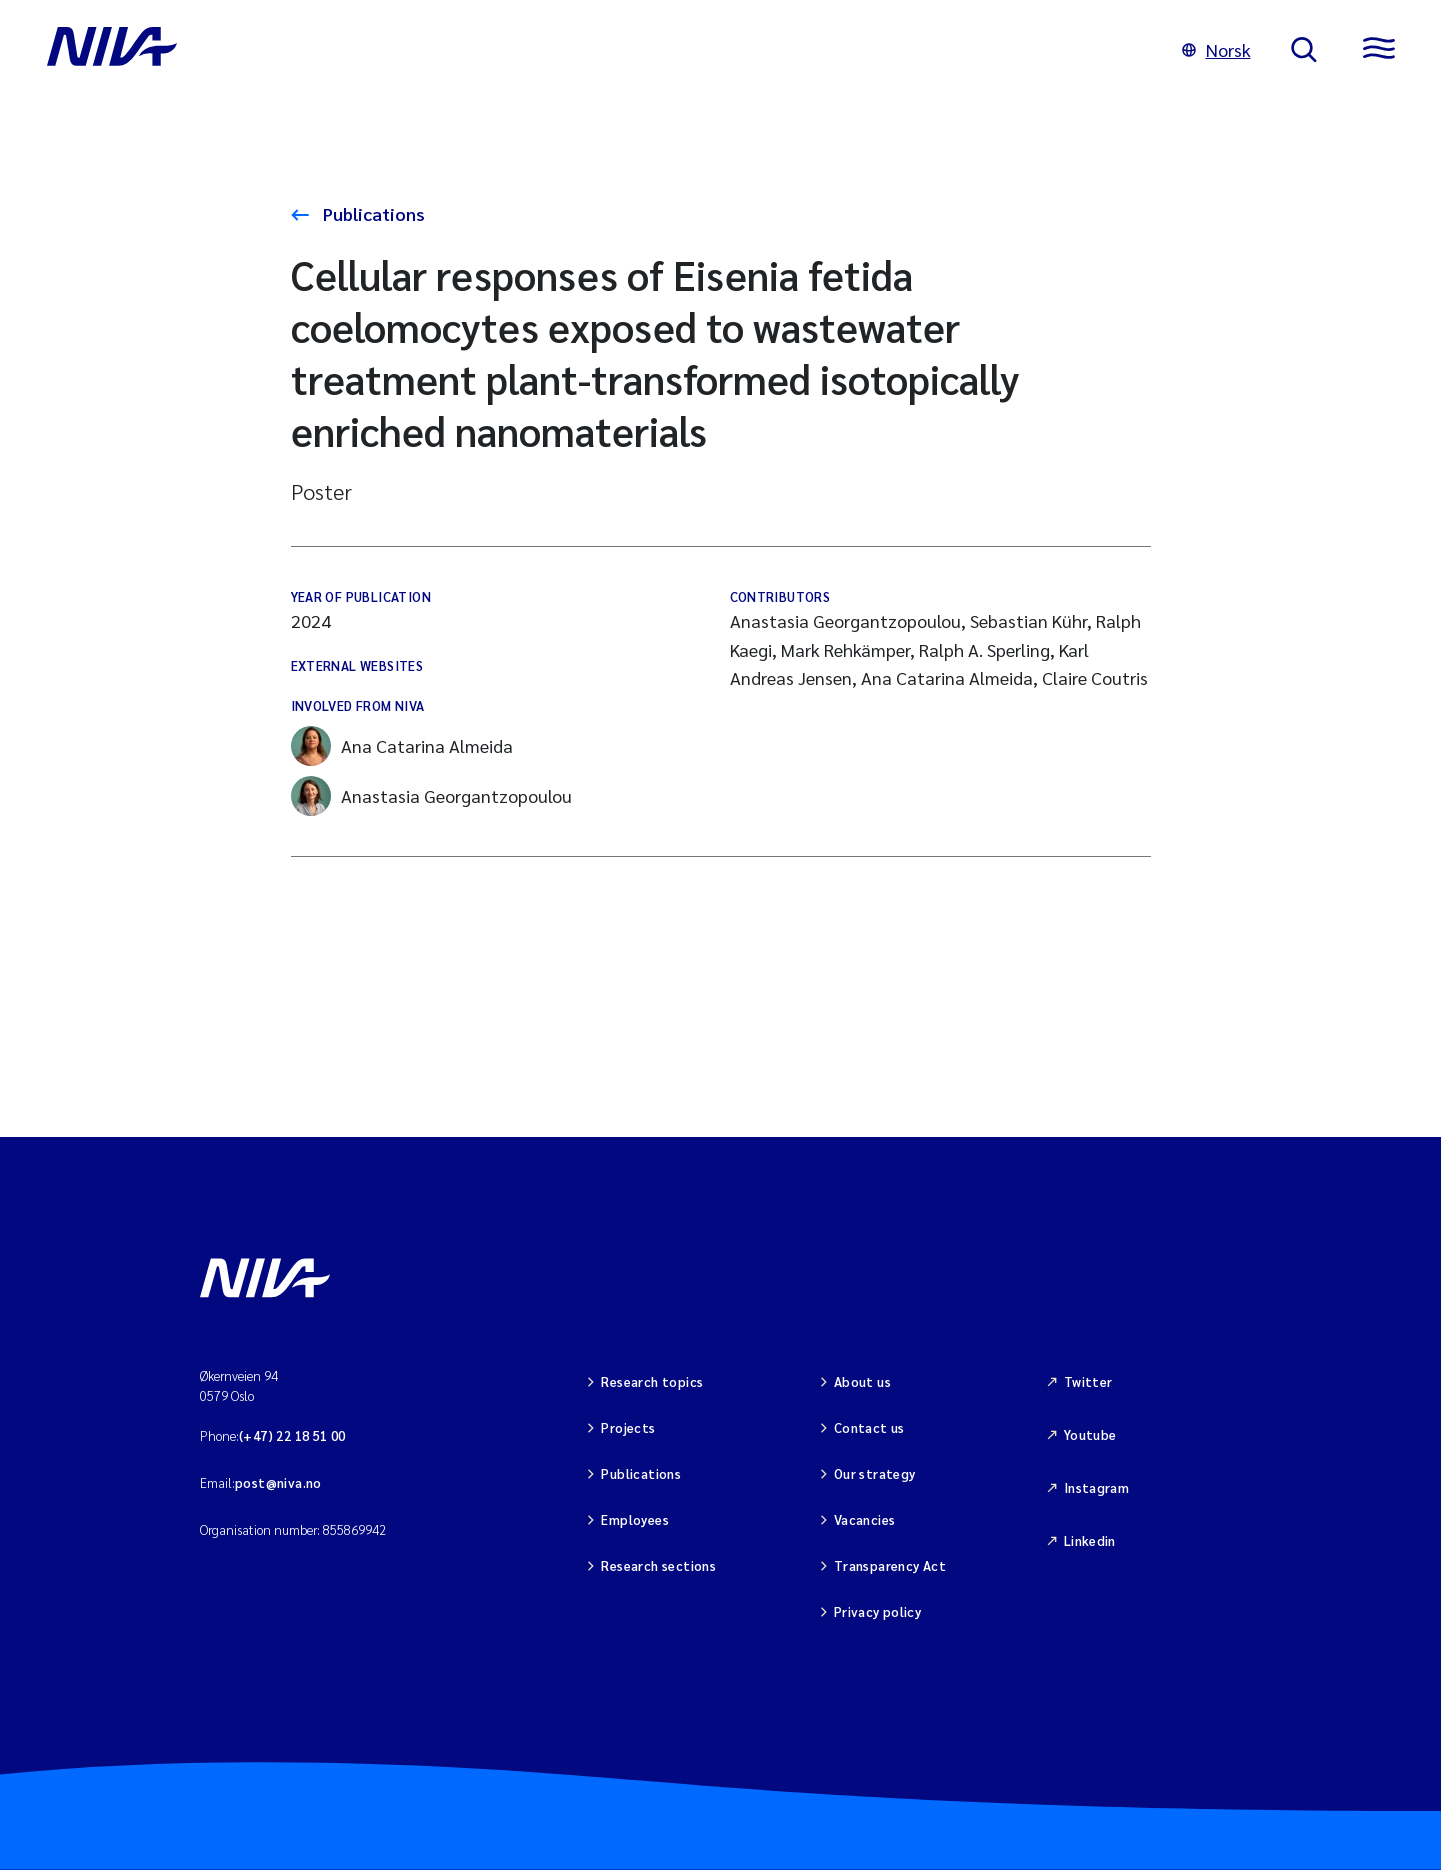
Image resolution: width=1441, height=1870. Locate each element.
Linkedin (1090, 1540)
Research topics (652, 1381)
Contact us (869, 1427)
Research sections (658, 1565)
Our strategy (875, 1473)
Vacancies (865, 1519)
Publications (372, 213)
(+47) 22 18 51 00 (292, 1435)
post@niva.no (278, 1482)
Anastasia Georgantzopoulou (431, 796)
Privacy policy (877, 1611)
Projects (628, 1427)
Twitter (1088, 1381)
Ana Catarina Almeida (402, 746)
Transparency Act (890, 1565)
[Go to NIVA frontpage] (594, 50)
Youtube (1090, 1434)
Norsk (1216, 49)
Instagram (1097, 1487)
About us (862, 1381)
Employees (635, 1519)
